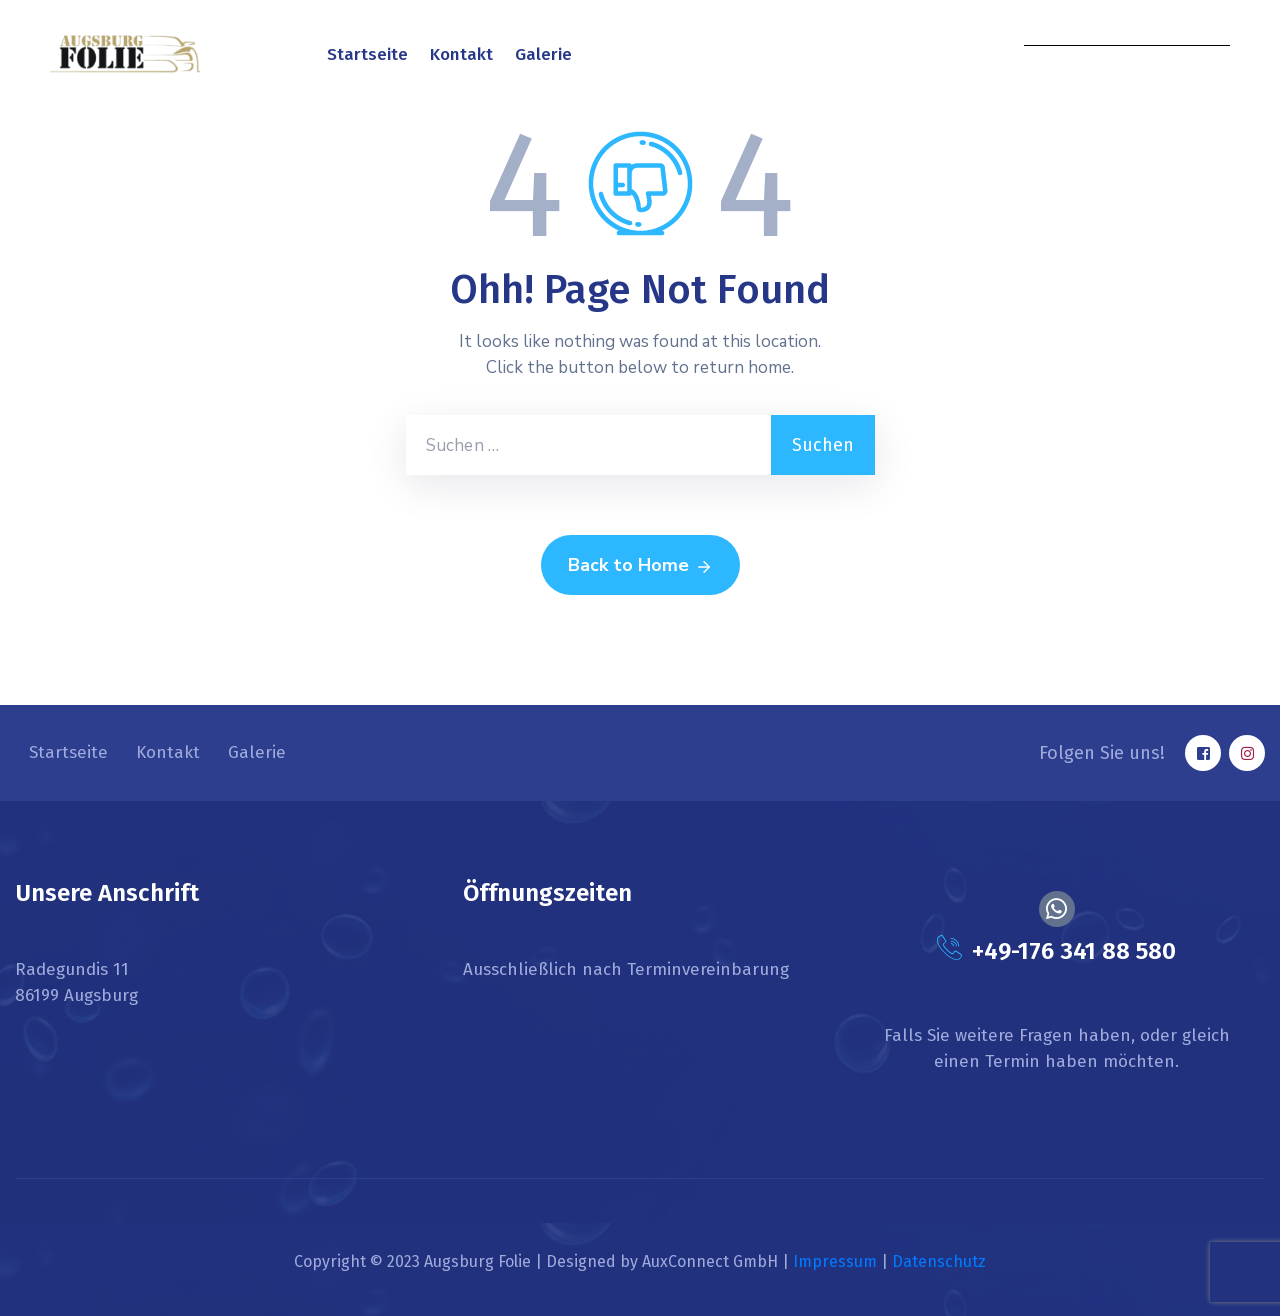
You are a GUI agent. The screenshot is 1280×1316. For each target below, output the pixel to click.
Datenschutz (939, 1261)
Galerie (543, 54)
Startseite (367, 54)
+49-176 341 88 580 (1074, 951)
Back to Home (640, 566)
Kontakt (461, 54)
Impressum (835, 1261)
